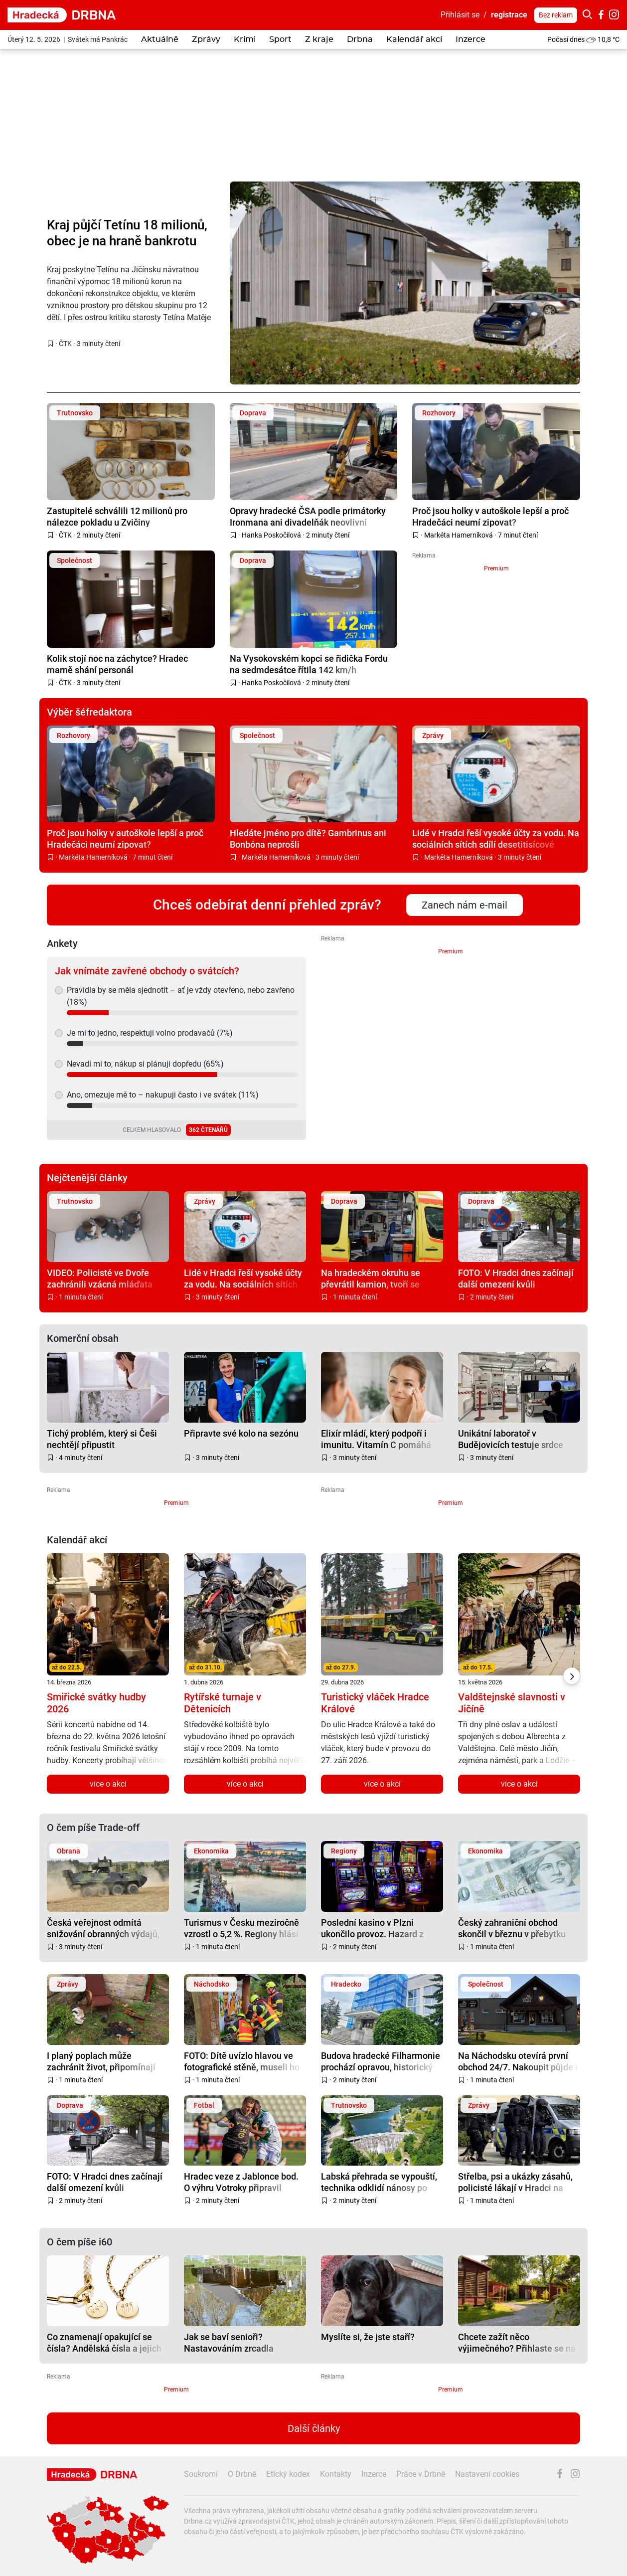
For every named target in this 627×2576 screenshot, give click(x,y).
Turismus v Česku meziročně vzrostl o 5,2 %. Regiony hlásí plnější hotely (241, 1928)
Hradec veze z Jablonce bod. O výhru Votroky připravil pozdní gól (241, 2182)
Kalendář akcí (414, 39)
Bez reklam (556, 15)
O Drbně (242, 2474)
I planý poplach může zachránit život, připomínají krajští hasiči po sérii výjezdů (104, 2061)
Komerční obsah (83, 1338)
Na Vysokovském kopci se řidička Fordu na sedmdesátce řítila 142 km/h (309, 664)
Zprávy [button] (206, 39)
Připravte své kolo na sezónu (241, 1433)
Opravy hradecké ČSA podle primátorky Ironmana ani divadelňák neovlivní (308, 516)
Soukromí (201, 2474)
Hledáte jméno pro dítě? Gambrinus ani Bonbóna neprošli (308, 838)
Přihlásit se (460, 14)
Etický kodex (288, 2474)
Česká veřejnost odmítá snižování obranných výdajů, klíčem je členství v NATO (103, 1928)
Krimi (245, 39)
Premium (496, 568)
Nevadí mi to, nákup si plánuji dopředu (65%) (145, 1064)
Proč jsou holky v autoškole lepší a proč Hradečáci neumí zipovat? (490, 516)
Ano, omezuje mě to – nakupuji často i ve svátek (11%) (163, 1095)
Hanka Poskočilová (271, 535)
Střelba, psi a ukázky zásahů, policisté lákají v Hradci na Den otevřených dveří (515, 2182)
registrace (509, 14)
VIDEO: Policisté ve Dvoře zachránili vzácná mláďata (100, 1278)
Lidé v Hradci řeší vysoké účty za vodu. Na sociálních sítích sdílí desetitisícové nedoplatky (495, 838)
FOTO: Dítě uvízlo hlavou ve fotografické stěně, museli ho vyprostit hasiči (242, 2061)
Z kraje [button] (319, 39)
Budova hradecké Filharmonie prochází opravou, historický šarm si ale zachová (380, 2061)
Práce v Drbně (420, 2474)
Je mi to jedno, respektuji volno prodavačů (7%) (150, 1033)
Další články (314, 2428)
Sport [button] (280, 39)
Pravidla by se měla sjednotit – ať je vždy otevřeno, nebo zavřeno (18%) (181, 996)
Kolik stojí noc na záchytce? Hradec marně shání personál (117, 664)
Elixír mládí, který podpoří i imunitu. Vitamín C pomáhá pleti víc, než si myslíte (376, 1439)
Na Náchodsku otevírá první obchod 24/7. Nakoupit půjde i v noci (518, 2061)
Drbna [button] (360, 39)
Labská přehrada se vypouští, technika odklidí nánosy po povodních (379, 2182)
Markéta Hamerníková (458, 535)
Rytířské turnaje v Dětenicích (222, 1703)
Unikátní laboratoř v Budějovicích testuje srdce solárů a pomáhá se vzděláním (519, 1439)
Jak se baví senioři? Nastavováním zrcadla (229, 2342)
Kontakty (335, 2474)
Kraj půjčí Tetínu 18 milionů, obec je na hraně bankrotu (127, 232)
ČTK (65, 344)
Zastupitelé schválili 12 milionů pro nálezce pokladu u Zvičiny (117, 516)
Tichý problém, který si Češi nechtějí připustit (102, 1439)
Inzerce (470, 39)
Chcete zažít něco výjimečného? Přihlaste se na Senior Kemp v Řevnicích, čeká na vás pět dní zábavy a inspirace (519, 2342)
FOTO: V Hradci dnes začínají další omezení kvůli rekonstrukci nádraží (516, 1278)
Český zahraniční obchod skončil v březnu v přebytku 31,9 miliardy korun (512, 1928)
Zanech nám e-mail (464, 905)
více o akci (108, 1784)
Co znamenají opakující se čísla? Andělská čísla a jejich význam (104, 2342)
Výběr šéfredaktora (89, 712)
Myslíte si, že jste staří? (368, 2337)
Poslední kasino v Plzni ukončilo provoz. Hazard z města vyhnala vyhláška (372, 1928)
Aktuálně (159, 39)
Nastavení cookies (487, 2474)
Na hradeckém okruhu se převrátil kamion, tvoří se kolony (370, 1278)
